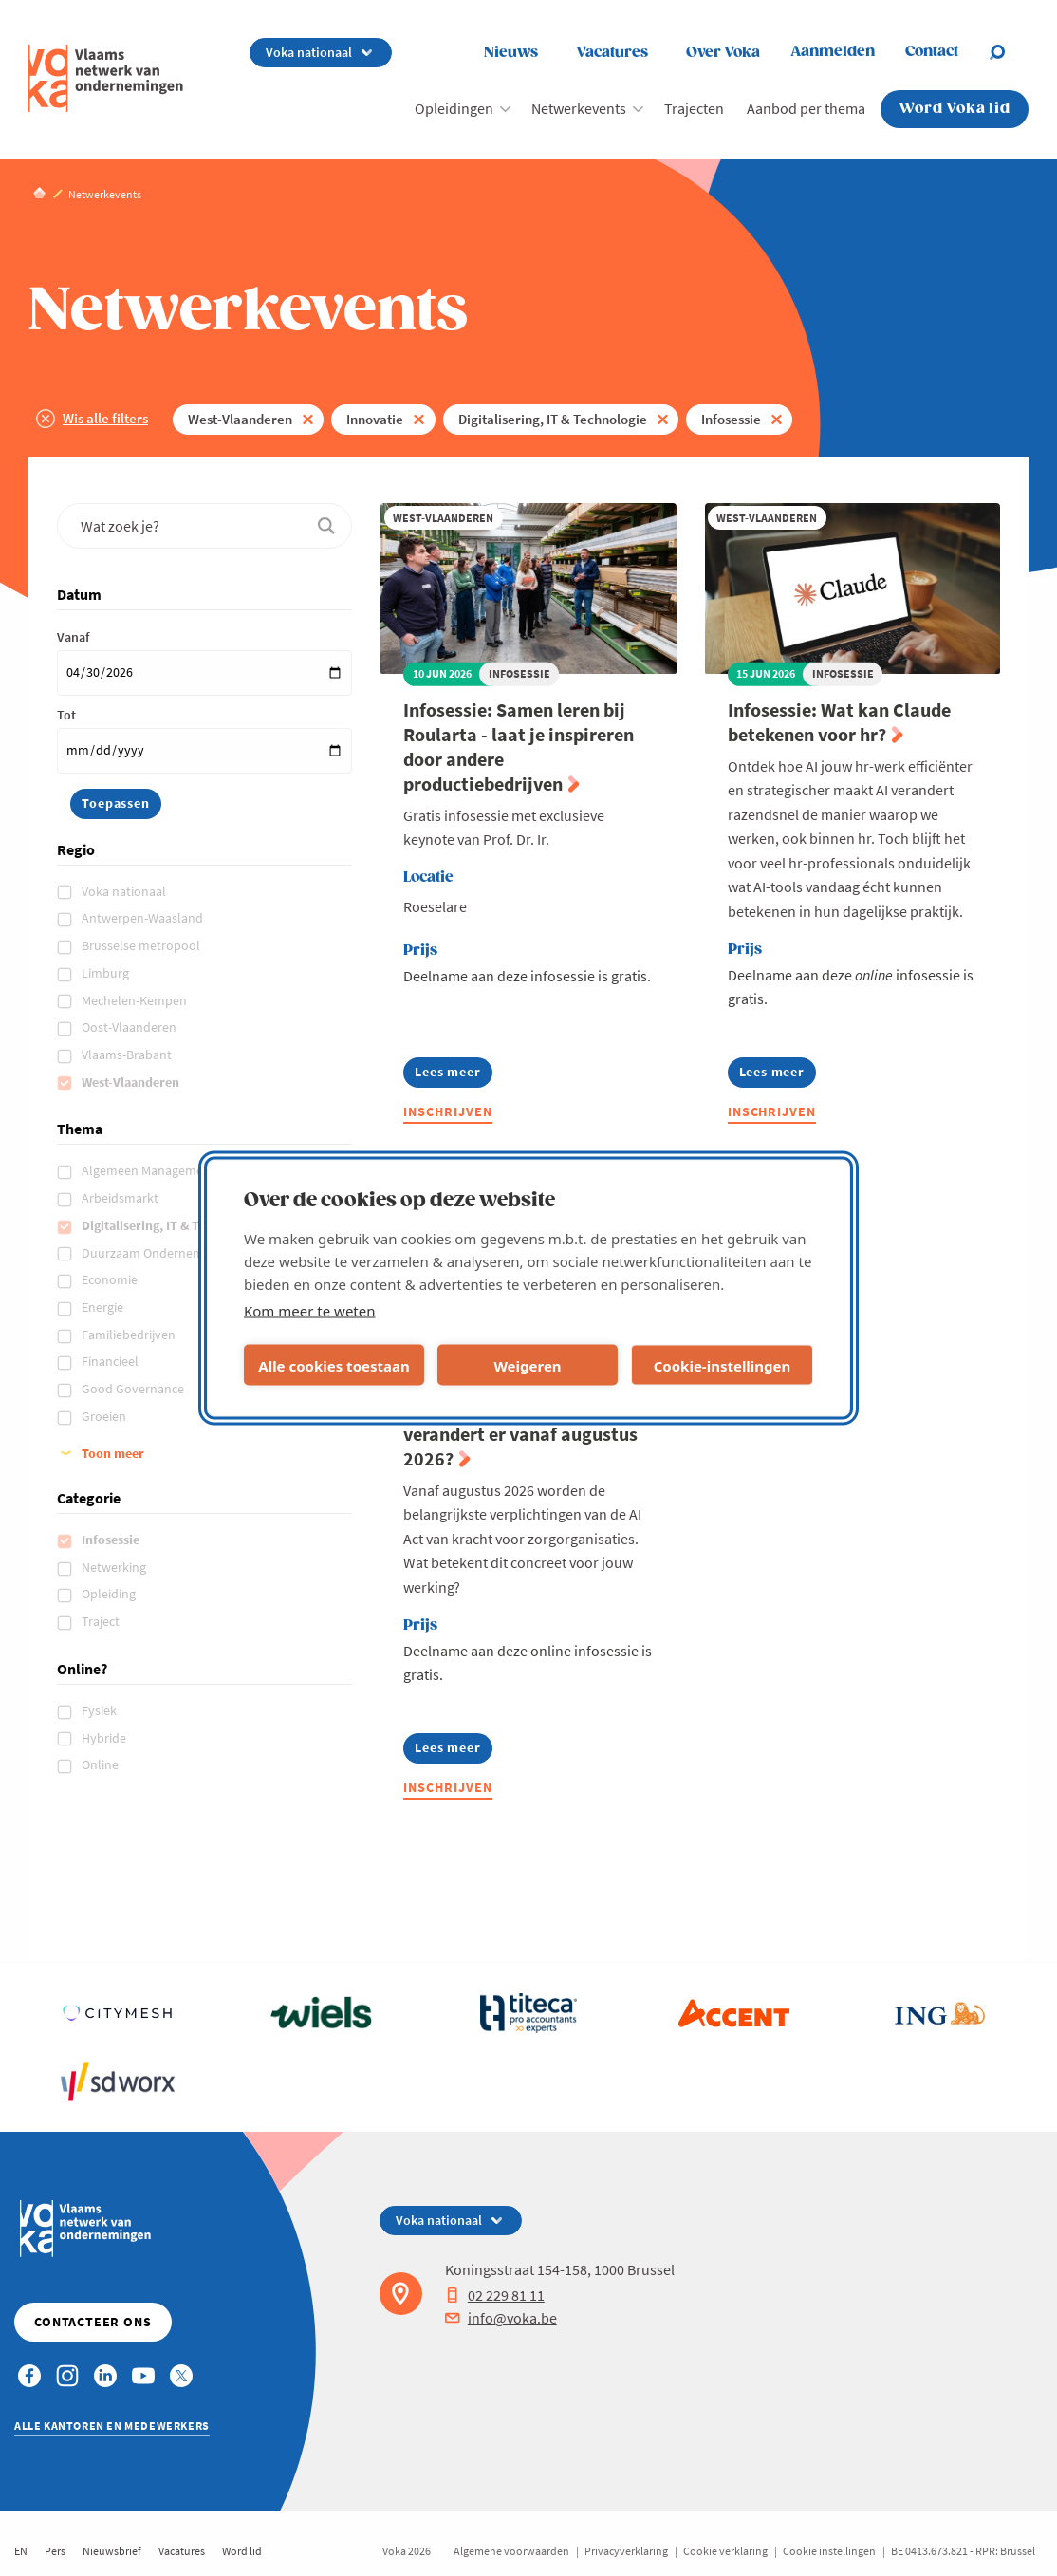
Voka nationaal (125, 891)
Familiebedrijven (130, 1334)
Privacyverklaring (626, 2551)
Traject (102, 1621)
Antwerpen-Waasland (144, 917)
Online (101, 1764)
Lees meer (453, 1075)
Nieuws (511, 53)
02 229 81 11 (495, 2295)
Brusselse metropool (142, 945)
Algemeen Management (150, 1170)
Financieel (111, 1361)
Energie (104, 1307)
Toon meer (113, 1453)
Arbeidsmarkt (121, 1197)
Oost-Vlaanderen (130, 1027)
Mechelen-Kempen (136, 1000)
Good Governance (134, 1388)
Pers (55, 2551)
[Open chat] (1009, 52)
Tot (66, 714)
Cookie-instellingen (722, 1364)
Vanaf (73, 636)
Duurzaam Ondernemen (151, 1252)
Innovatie (374, 419)
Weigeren (527, 1364)
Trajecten (694, 108)
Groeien (105, 1416)
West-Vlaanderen (240, 419)
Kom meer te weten (310, 1310)
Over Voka (723, 53)
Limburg (107, 972)
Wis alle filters (105, 418)
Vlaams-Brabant (128, 1054)
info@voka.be (501, 2317)
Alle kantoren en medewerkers (112, 2425)
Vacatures (612, 53)
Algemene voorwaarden (511, 2551)
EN (21, 2551)
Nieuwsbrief (112, 2551)
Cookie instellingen (829, 2551)
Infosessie (731, 419)
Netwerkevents (578, 108)
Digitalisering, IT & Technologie (552, 419)
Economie (111, 1279)
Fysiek (101, 1710)
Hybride (105, 1737)
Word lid (242, 2551)
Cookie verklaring (725, 2551)
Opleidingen (454, 108)
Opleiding (110, 1593)
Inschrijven (447, 1111)
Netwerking (115, 1567)
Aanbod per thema (806, 108)
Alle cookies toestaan (333, 1364)
